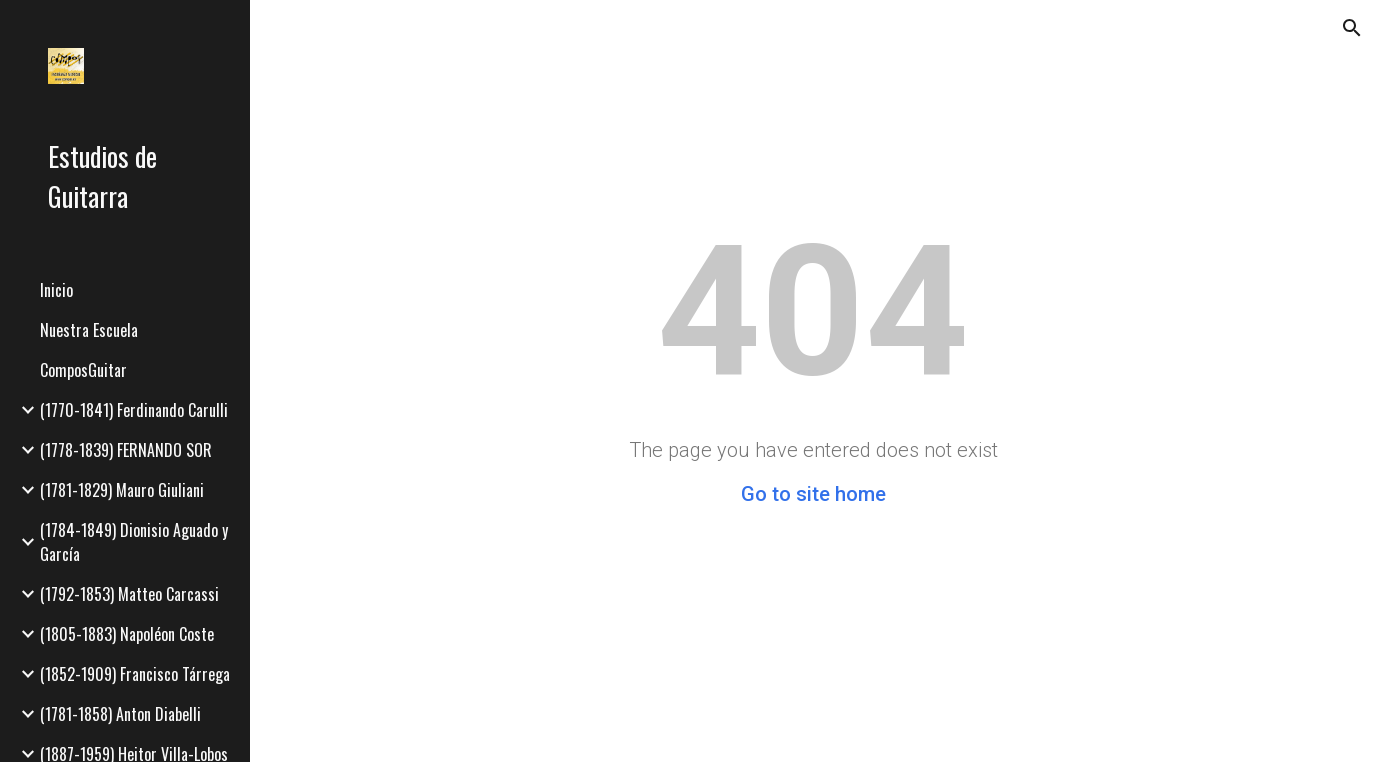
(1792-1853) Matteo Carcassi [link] (129, 594)
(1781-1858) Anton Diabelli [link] (120, 714)
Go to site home (813, 494)
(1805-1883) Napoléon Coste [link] (127, 634)
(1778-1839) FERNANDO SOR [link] (126, 450)
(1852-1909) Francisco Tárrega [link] (135, 674)
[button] (1352, 28)
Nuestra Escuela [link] (89, 330)
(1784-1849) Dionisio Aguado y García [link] (134, 542)
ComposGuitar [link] (83, 370)
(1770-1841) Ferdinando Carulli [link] (134, 410)
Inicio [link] (56, 290)
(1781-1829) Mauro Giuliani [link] (122, 490)
